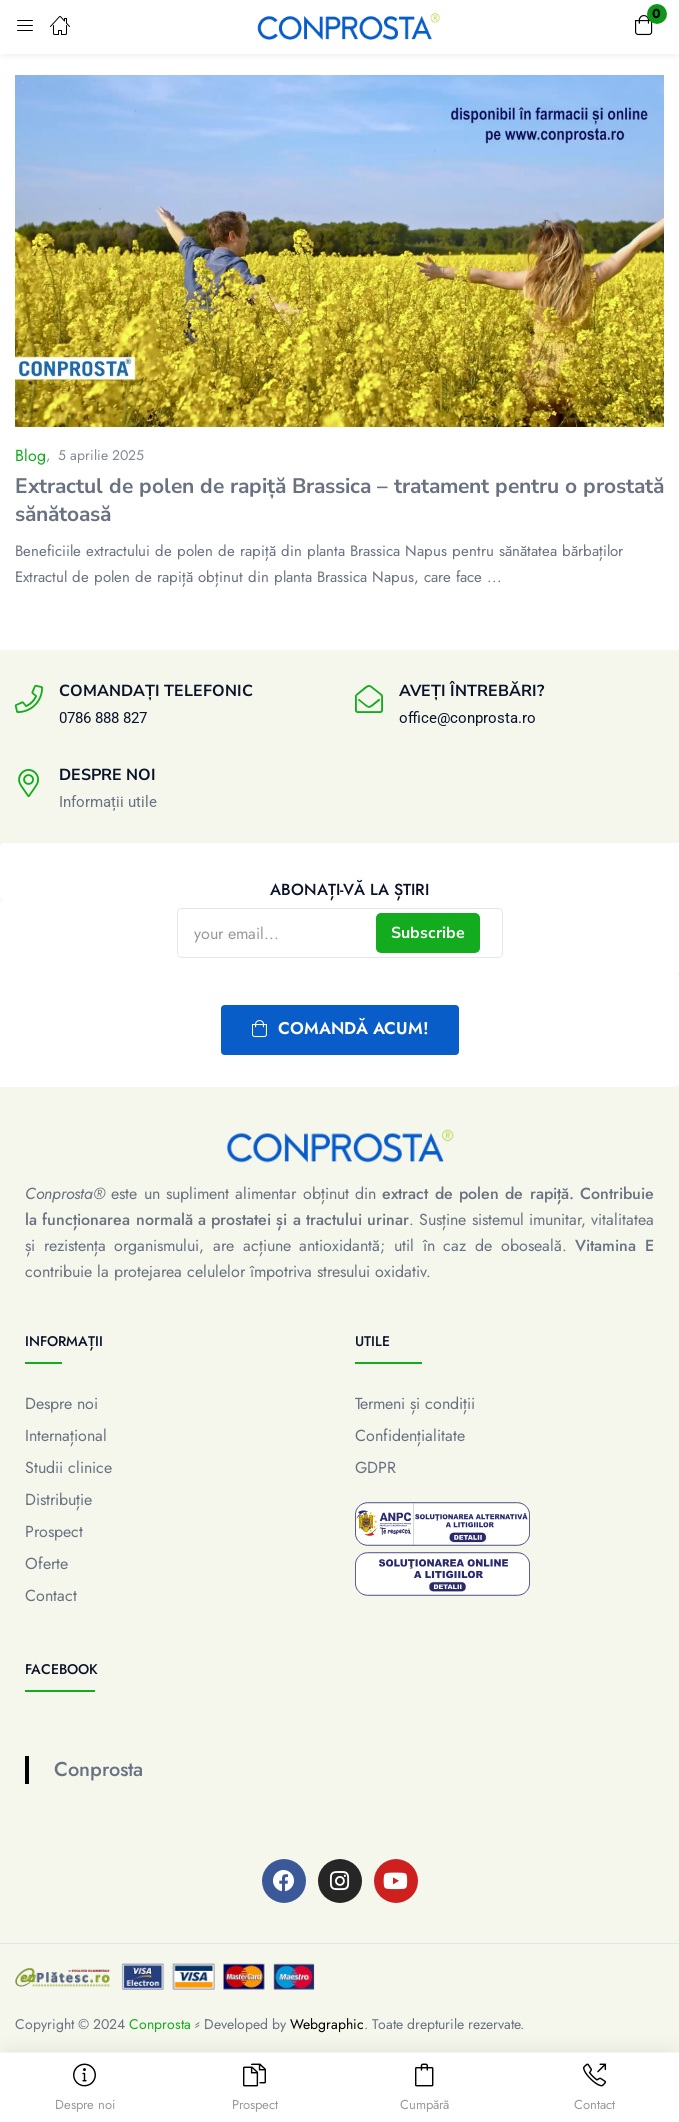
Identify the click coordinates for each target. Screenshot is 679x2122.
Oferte (46, 1563)
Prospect (54, 1531)
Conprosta (98, 1769)
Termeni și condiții (415, 1403)
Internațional (66, 1435)
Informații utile (108, 802)
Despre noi (61, 1403)
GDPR (375, 1467)
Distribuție (58, 1499)
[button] (644, 27)
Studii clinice (68, 1467)
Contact (51, 1595)
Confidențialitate (410, 1435)
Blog (30, 455)
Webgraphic (327, 2024)
